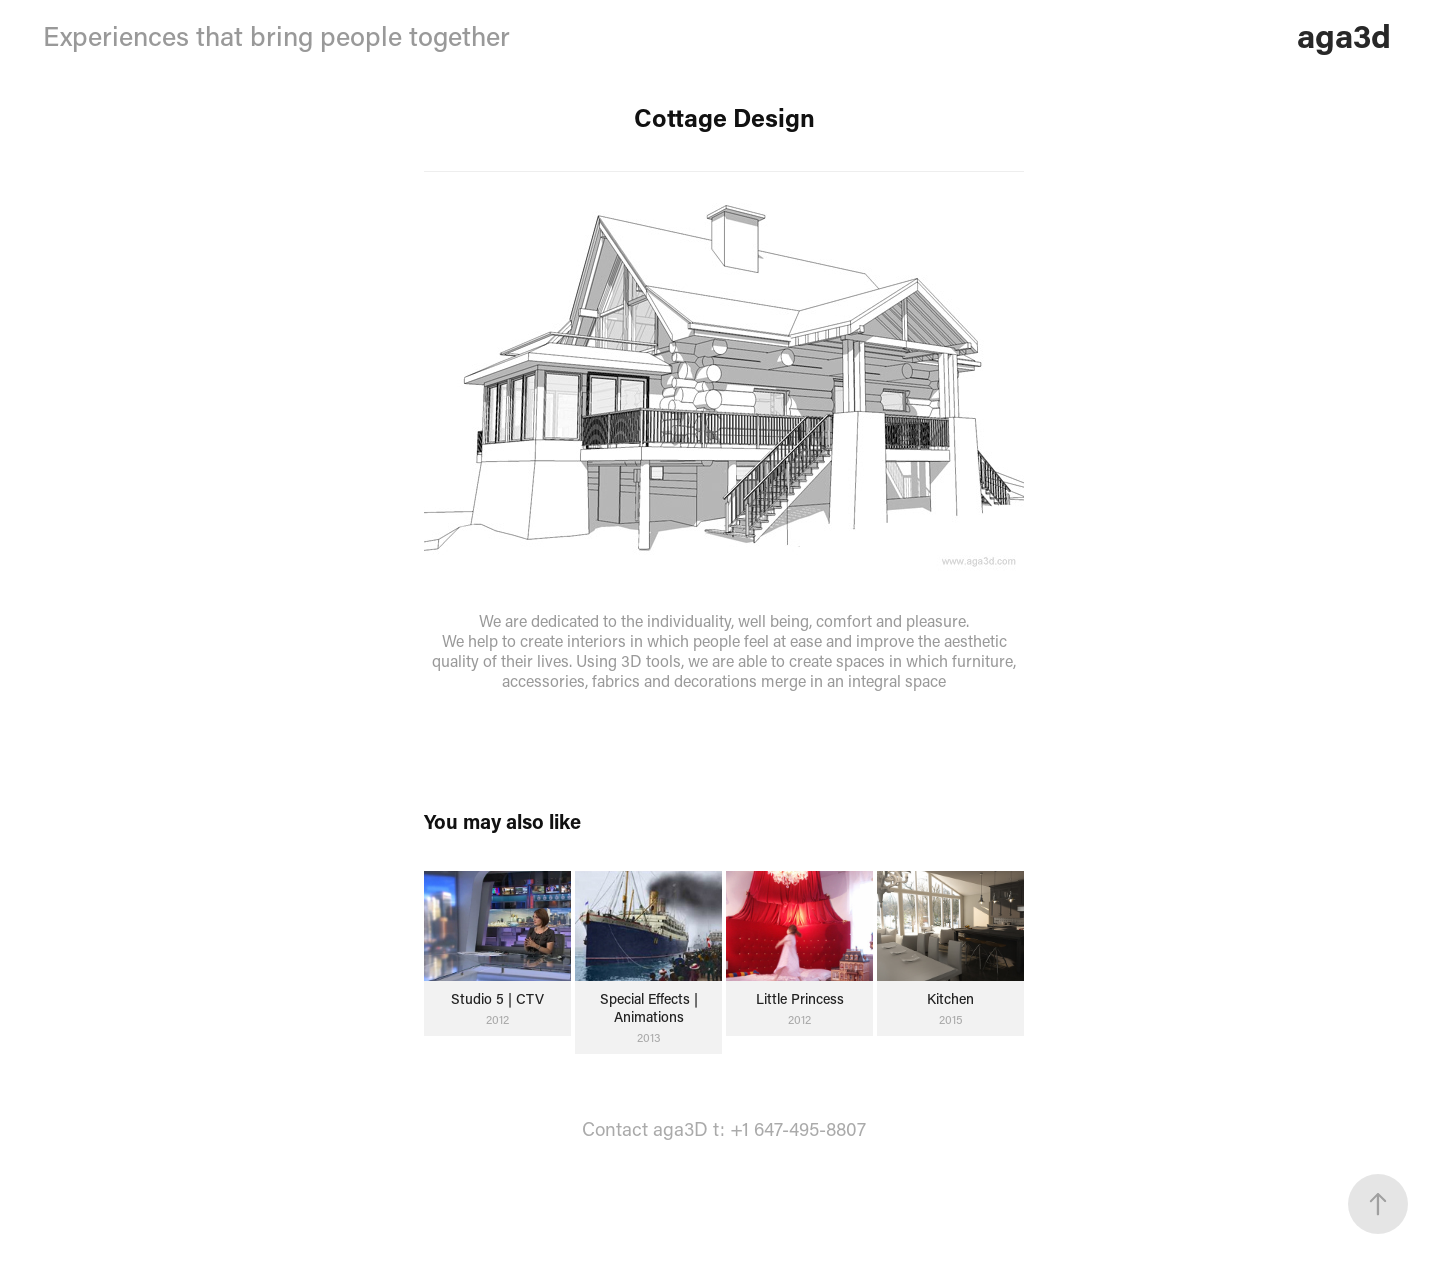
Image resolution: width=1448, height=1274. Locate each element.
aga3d (1344, 35)
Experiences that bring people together (276, 35)
